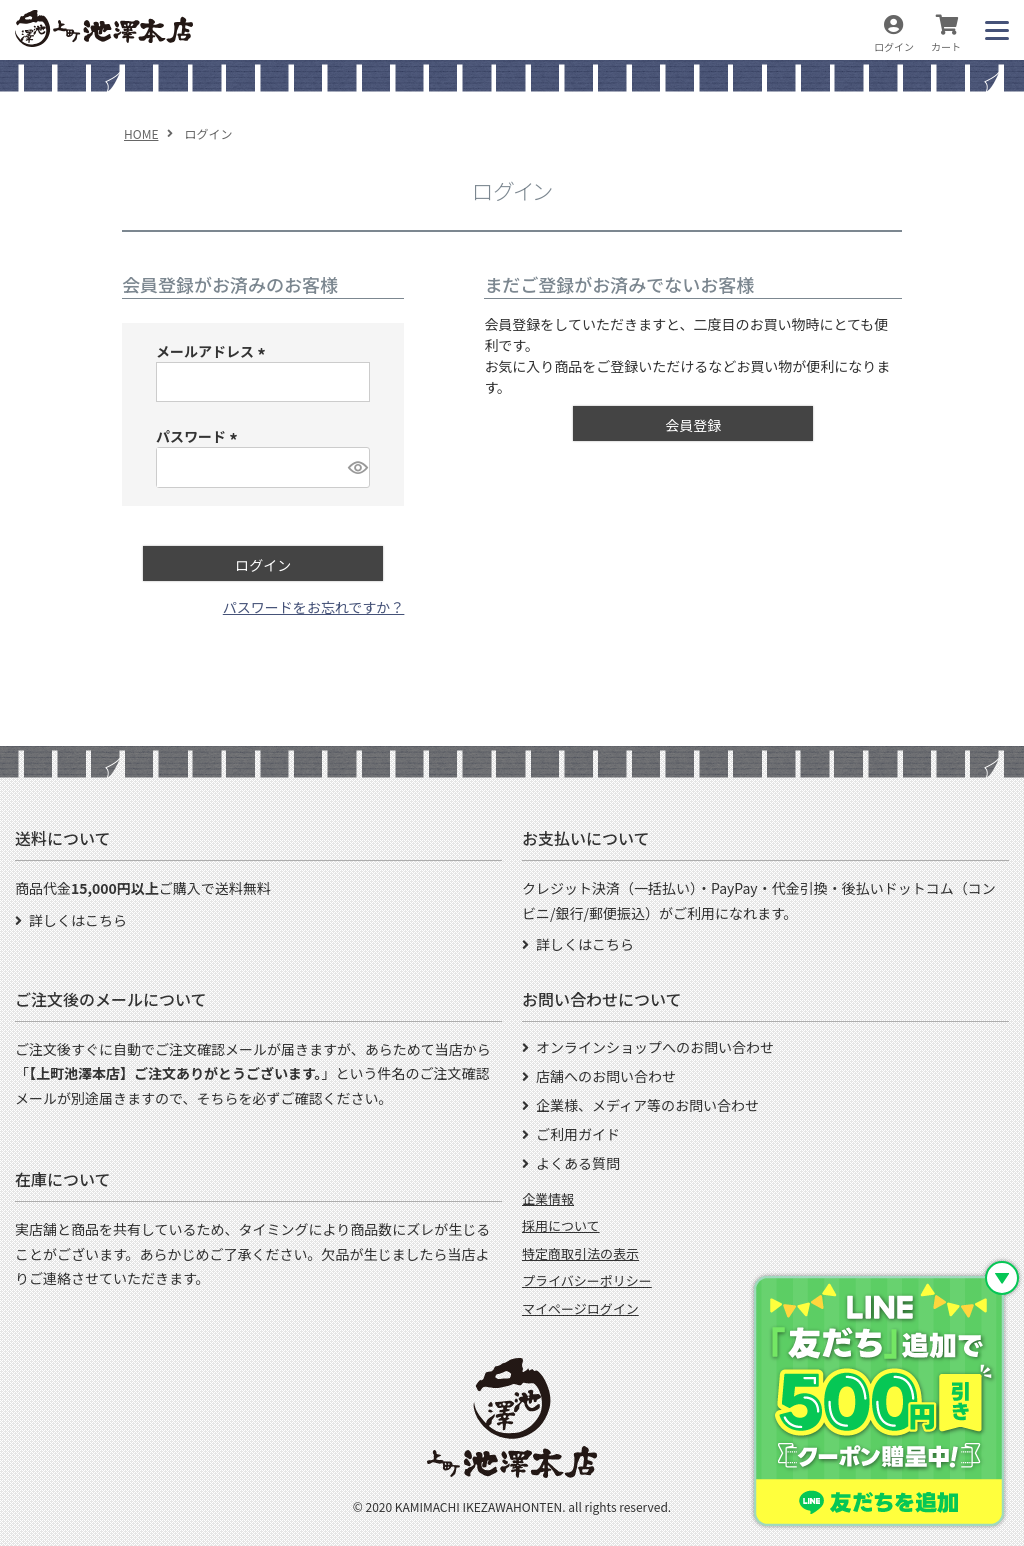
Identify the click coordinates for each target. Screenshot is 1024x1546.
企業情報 (548, 1198)
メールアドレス (213, 351)
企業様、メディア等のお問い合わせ (647, 1105)
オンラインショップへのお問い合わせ (655, 1047)
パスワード (199, 436)
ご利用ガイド (578, 1134)
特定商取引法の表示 (580, 1253)
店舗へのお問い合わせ (606, 1076)
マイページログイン (580, 1308)
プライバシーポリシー (587, 1280)
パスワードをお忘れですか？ (314, 607)
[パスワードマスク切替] (356, 467)
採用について (561, 1225)
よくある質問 (578, 1163)
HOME (141, 133)
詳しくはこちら (78, 920)
